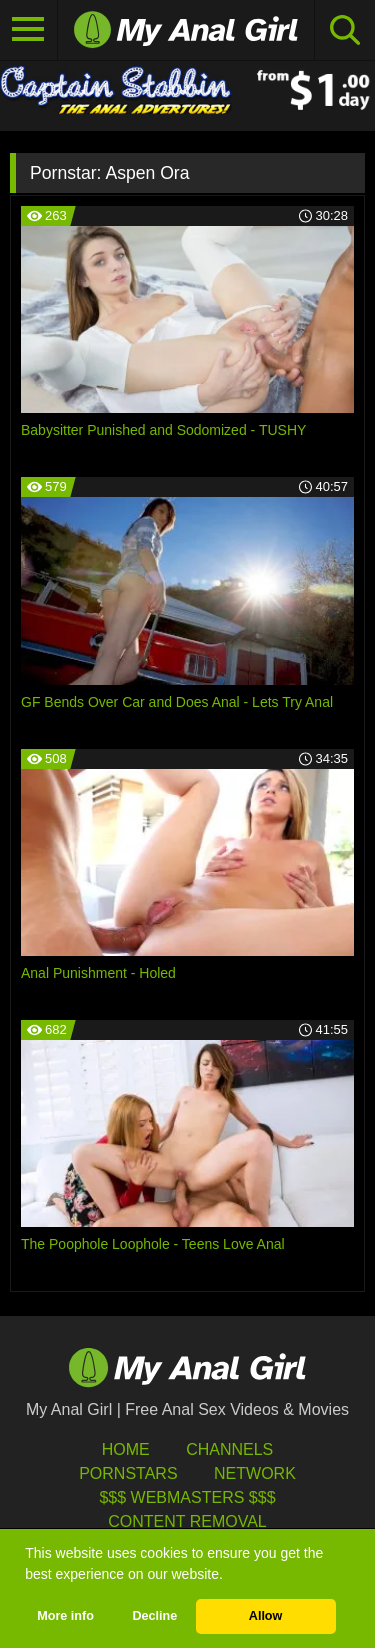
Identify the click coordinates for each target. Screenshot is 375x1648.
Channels (229, 1449)
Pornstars (128, 1473)
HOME (126, 1449)
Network (255, 1473)
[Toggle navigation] (29, 30)
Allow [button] (266, 1616)
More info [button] (65, 1616)
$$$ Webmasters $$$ (187, 1497)
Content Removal (187, 1521)
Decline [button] (154, 1616)
